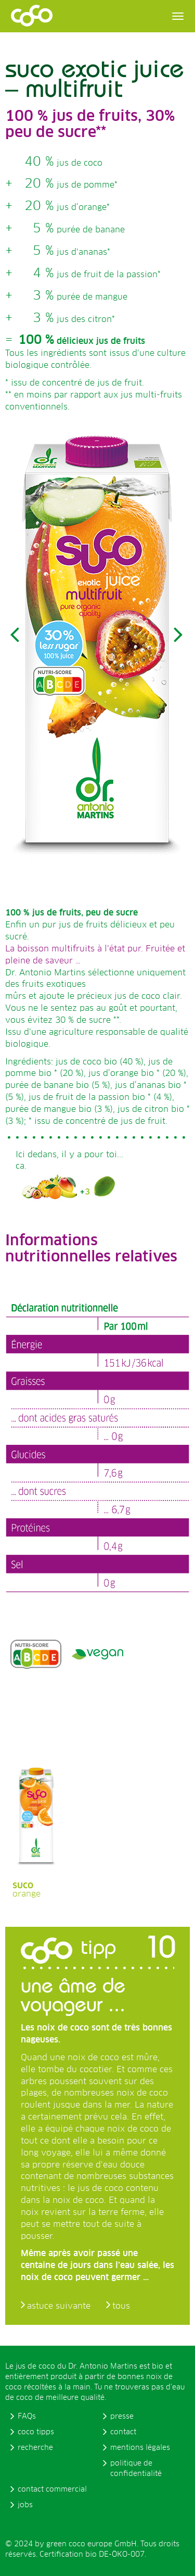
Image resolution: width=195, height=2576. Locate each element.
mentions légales (140, 2447)
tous (121, 2306)
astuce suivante (58, 2306)
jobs (25, 2505)
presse (122, 2416)
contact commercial (52, 2489)
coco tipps (36, 2432)
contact (123, 2432)
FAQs (27, 2416)
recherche (35, 2447)
